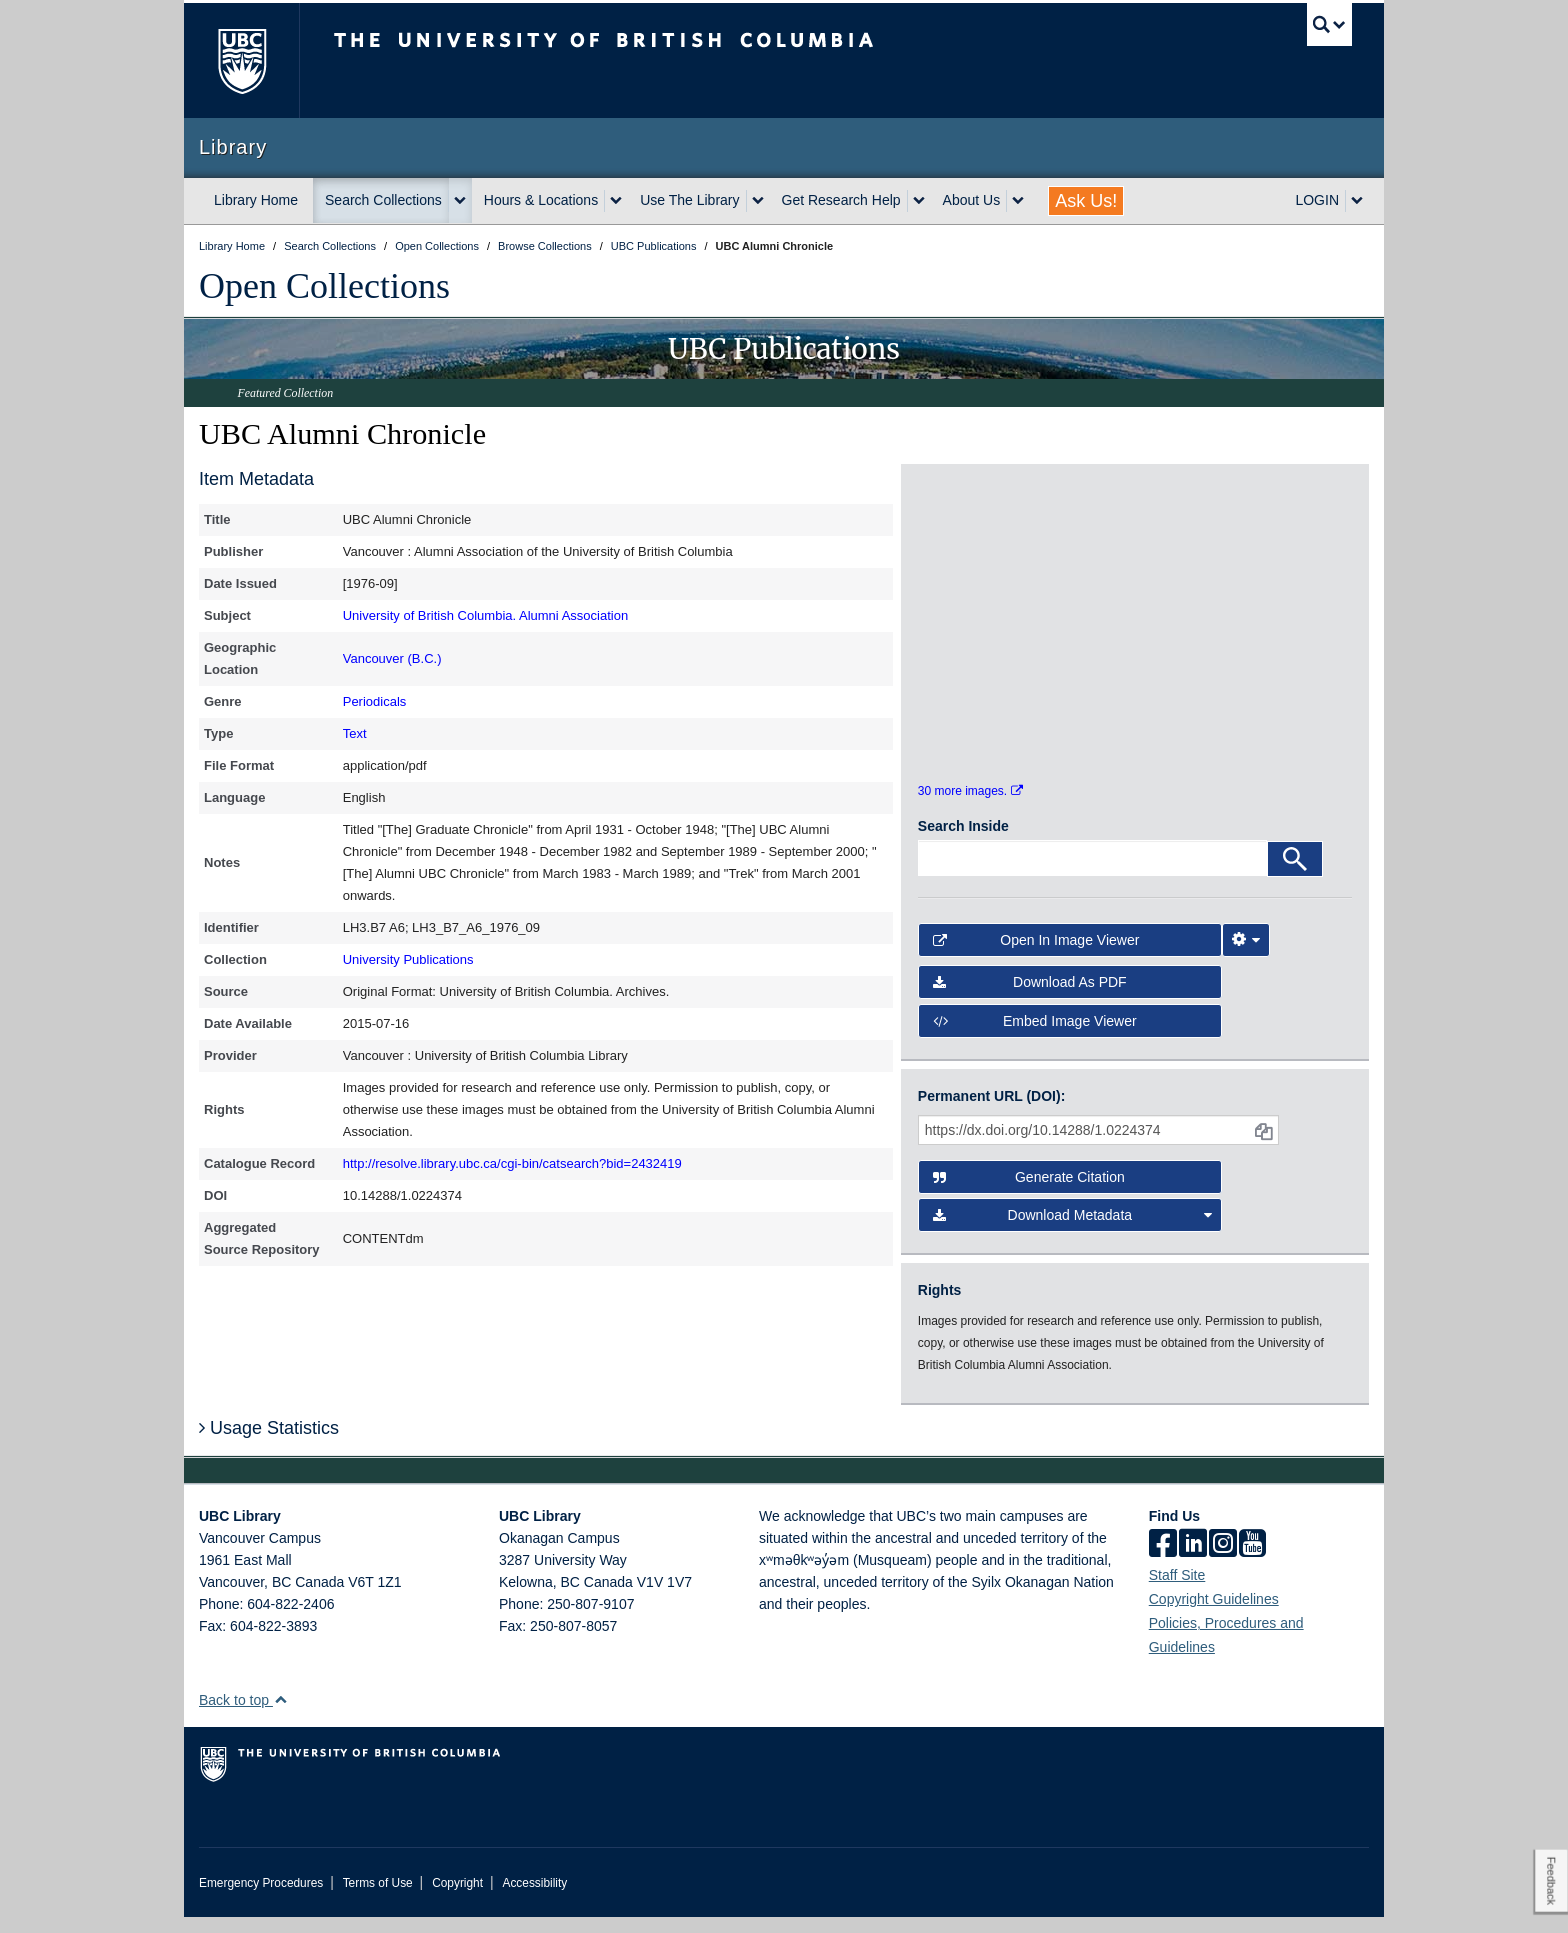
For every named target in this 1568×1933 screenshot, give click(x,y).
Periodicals (375, 701)
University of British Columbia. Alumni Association (485, 615)
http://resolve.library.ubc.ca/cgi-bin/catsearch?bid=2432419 (512, 1163)
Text (355, 733)
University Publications (408, 959)
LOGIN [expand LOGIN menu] (1317, 200)
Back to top (243, 1716)
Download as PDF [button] (1030, 998)
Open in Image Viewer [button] (1036, 956)
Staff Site (1177, 1591)
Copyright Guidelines (1214, 1615)
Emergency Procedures (261, 1899)
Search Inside (963, 842)
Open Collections (324, 286)
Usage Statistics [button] (269, 1444)
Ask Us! (1086, 201)
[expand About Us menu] (1018, 201)
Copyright (457, 1899)
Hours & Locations (541, 200)
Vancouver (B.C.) (392, 658)
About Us (972, 200)
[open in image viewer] (972, 560)
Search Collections (383, 200)
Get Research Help (841, 200)
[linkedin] (1193, 1561)
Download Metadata (1073, 1231)
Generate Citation (1029, 1193)
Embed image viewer (1035, 1036)
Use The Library (689, 200)
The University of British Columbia (241, 60)
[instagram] (1223, 1561)
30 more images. (970, 806)
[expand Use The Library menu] (758, 201)
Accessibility (534, 1899)
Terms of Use (378, 1899)
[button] (280, 1715)
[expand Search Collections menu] (460, 201)
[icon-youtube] (1252, 1561)
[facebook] (1163, 1561)
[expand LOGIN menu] (1357, 201)
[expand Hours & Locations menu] (616, 201)
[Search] (1295, 875)
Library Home (256, 200)
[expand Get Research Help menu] (919, 201)
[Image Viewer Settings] (1246, 956)
